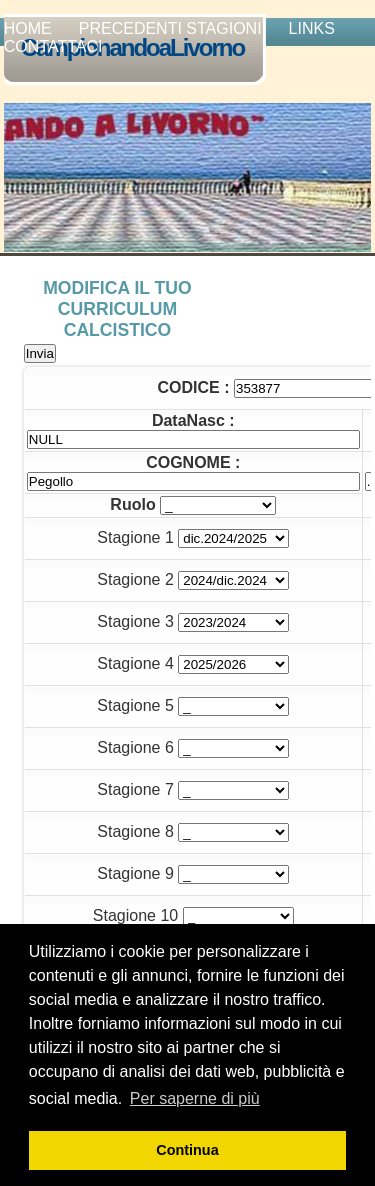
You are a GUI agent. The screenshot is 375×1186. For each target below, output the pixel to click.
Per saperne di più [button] (195, 1098)
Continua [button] (187, 1150)
